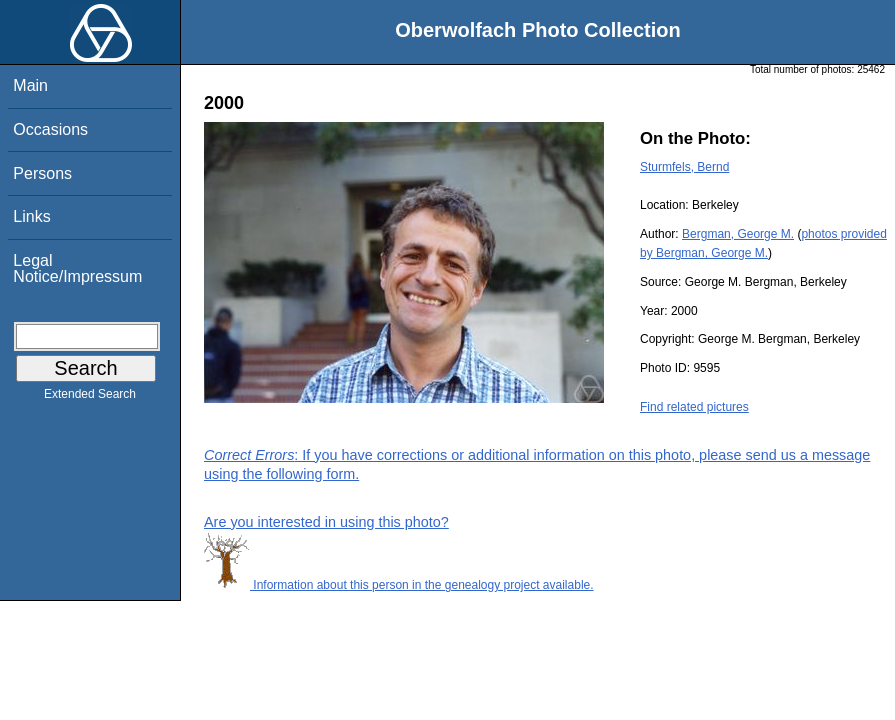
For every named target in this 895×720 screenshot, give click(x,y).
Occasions (50, 129)
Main (30, 85)
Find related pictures (694, 407)
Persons (42, 173)
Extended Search (90, 398)
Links (31, 216)
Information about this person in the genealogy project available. (399, 585)
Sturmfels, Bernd (684, 167)
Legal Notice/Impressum (77, 268)
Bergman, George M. (738, 234)
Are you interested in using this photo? (326, 522)
